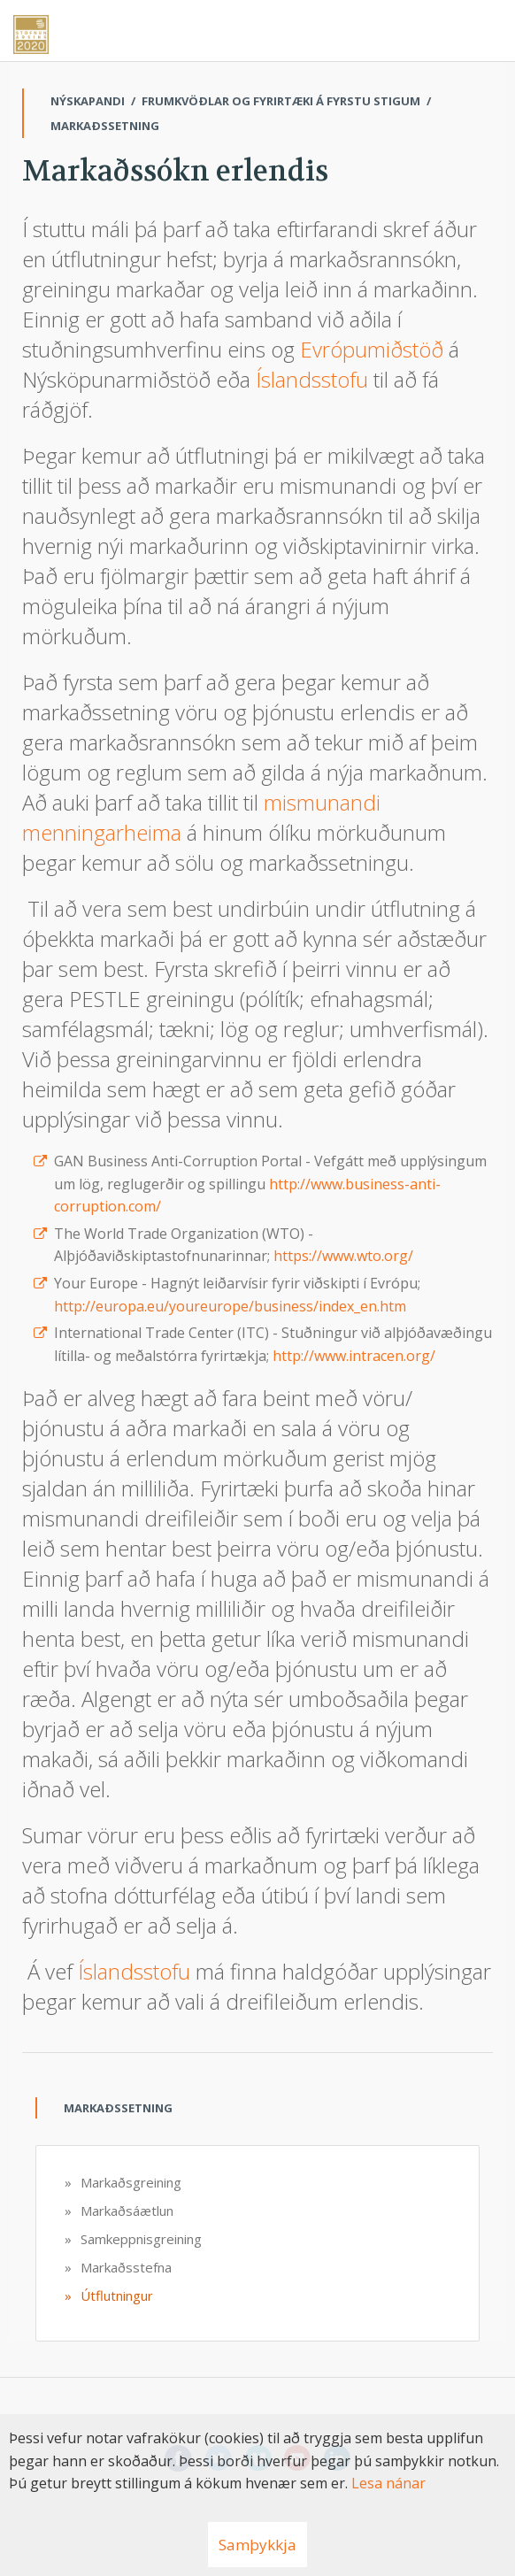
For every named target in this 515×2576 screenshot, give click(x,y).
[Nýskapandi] (257, 28)
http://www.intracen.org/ (354, 1355)
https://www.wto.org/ (343, 1255)
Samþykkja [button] (257, 2544)
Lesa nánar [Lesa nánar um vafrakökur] (388, 2483)
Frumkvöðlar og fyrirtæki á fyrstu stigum (281, 101)
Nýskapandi (87, 101)
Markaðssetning (104, 126)
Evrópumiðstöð (371, 349)
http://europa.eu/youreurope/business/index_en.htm (230, 1306)
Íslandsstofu (312, 379)
